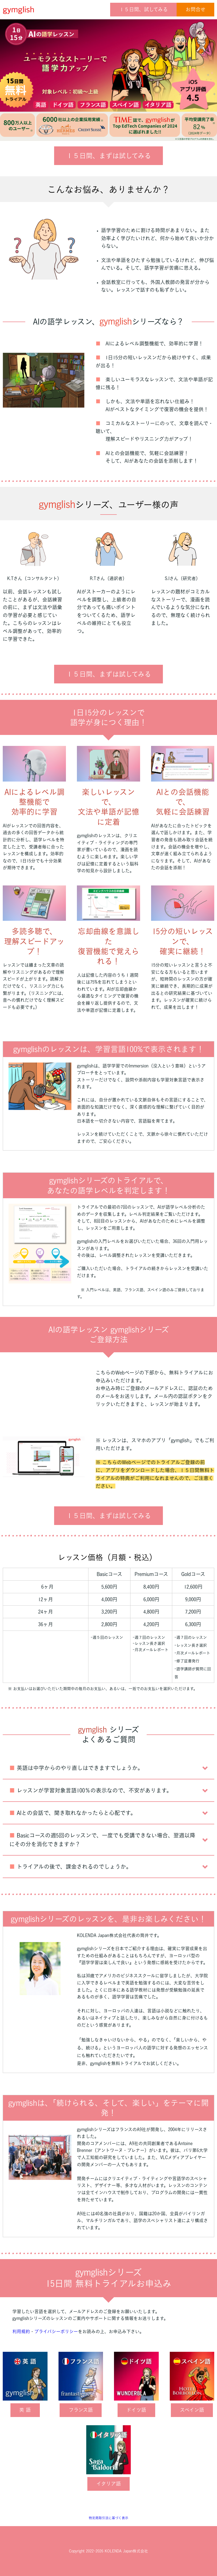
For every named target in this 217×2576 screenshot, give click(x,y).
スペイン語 (192, 2409)
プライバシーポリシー (56, 2331)
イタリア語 (108, 2483)
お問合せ (195, 9)
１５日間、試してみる (143, 9)
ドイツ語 (136, 2409)
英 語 (25, 2409)
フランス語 (81, 2409)
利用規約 (21, 2331)
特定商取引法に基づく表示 (108, 2518)
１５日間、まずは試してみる (108, 155)
